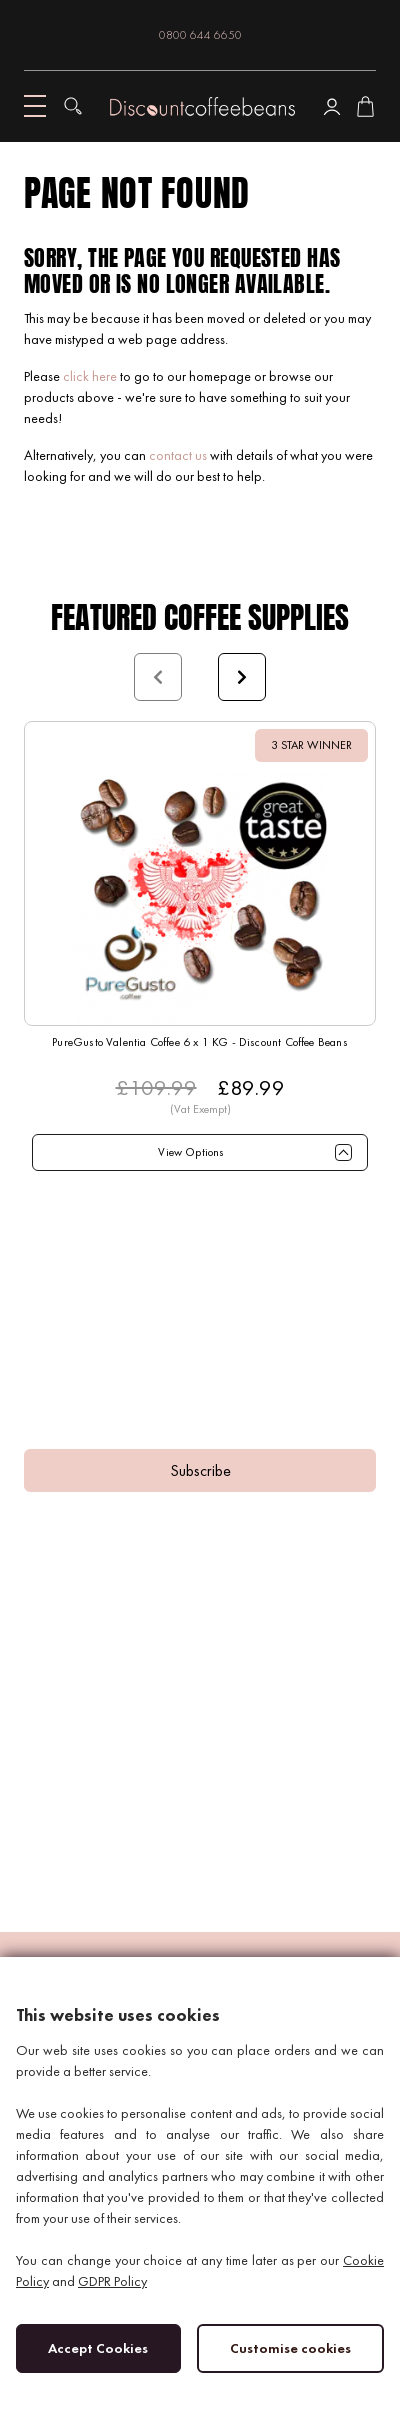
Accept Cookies (98, 2348)
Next (242, 677)
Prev (158, 677)
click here (90, 376)
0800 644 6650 (200, 35)
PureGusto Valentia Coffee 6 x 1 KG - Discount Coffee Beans (199, 1042)
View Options (191, 1152)
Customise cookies (290, 2348)
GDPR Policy (112, 2281)
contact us (178, 455)
